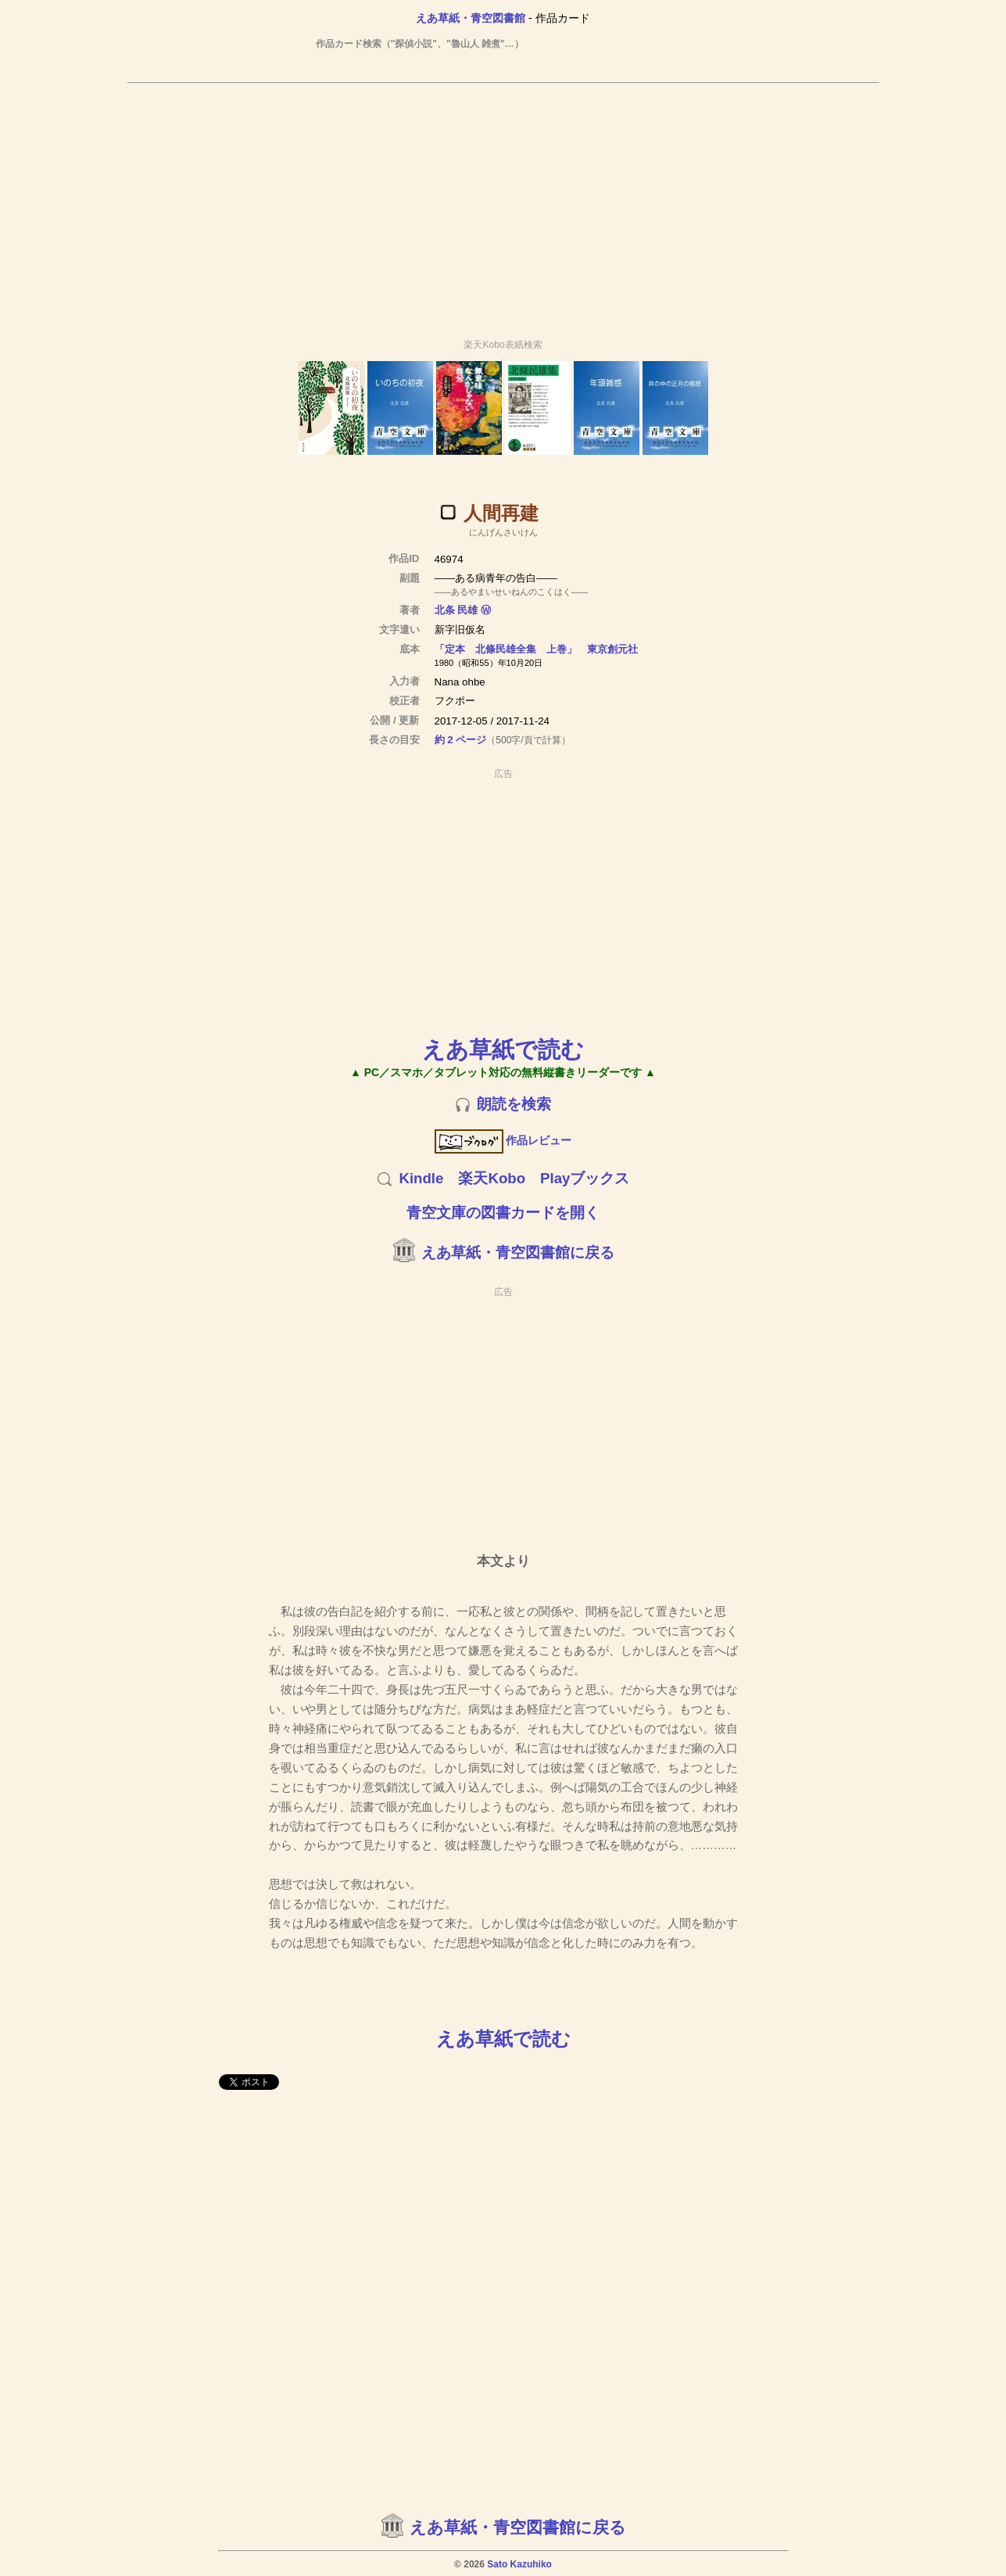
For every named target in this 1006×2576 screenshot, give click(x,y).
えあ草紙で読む (503, 1049)
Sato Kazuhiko (519, 2564)
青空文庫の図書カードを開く (503, 1212)
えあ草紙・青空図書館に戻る (517, 1252)
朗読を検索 (514, 1104)
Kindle (421, 1178)
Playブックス (584, 1178)
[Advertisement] (503, 204)
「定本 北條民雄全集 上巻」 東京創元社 (536, 649)
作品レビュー (503, 1140)
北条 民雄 (456, 610)
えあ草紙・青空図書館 (470, 18)
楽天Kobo (491, 1178)
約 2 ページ (461, 740)
